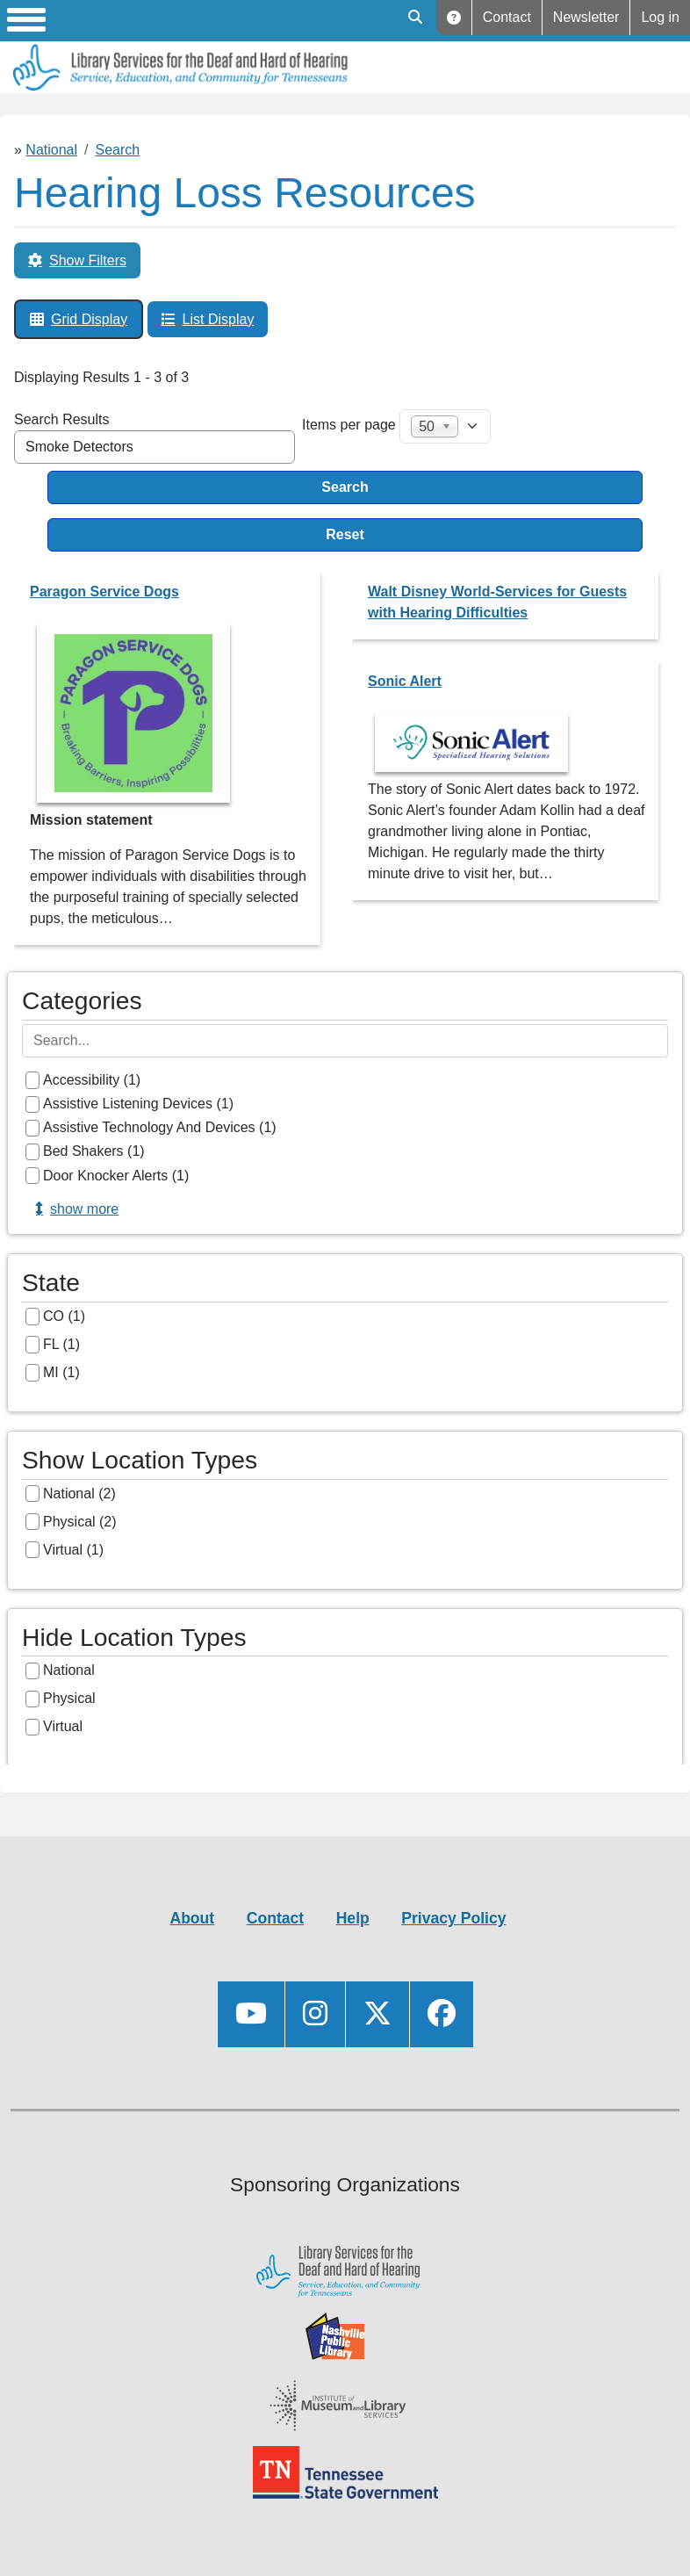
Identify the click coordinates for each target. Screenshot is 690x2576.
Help (454, 17)
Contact (507, 17)
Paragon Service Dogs (104, 591)
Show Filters (87, 260)
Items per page (349, 424)
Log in (660, 17)
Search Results (62, 419)
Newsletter (586, 17)
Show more (84, 1208)
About (191, 1918)
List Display (219, 319)
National (51, 149)
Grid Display (89, 319)
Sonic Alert (405, 681)
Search (118, 149)
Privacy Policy (453, 1918)
